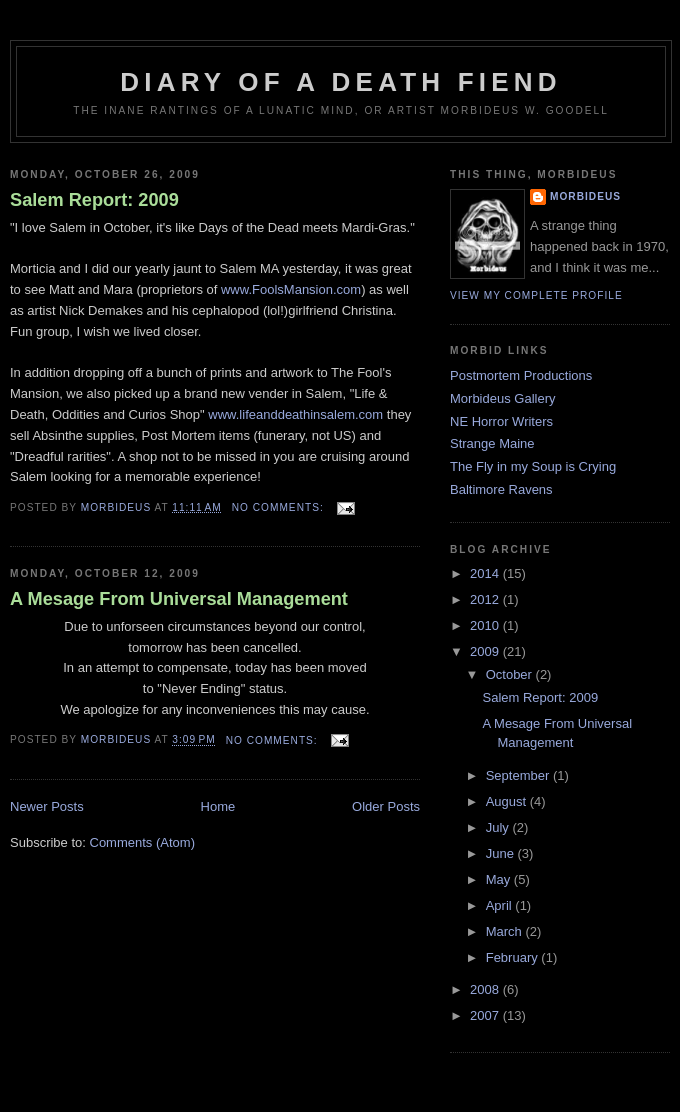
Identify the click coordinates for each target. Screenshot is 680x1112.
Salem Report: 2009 (94, 200)
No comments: (280, 507)
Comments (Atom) (142, 842)
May (500, 879)
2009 (486, 651)
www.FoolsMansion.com (291, 289)
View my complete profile (536, 295)
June (502, 853)
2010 (486, 625)
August (508, 801)
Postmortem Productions (521, 375)
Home (218, 806)
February (514, 957)
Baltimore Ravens (501, 489)
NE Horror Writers (501, 421)
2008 (486, 989)
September (519, 775)
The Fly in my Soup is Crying (533, 466)
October (511, 674)
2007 (486, 1015)
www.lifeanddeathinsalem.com (295, 414)
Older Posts (386, 806)
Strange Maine (492, 443)
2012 (486, 599)
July (499, 827)
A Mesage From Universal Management (179, 599)
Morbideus (585, 196)
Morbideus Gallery (503, 398)
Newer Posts (47, 806)
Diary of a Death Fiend (340, 82)
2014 (486, 573)
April (501, 905)
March (506, 931)
